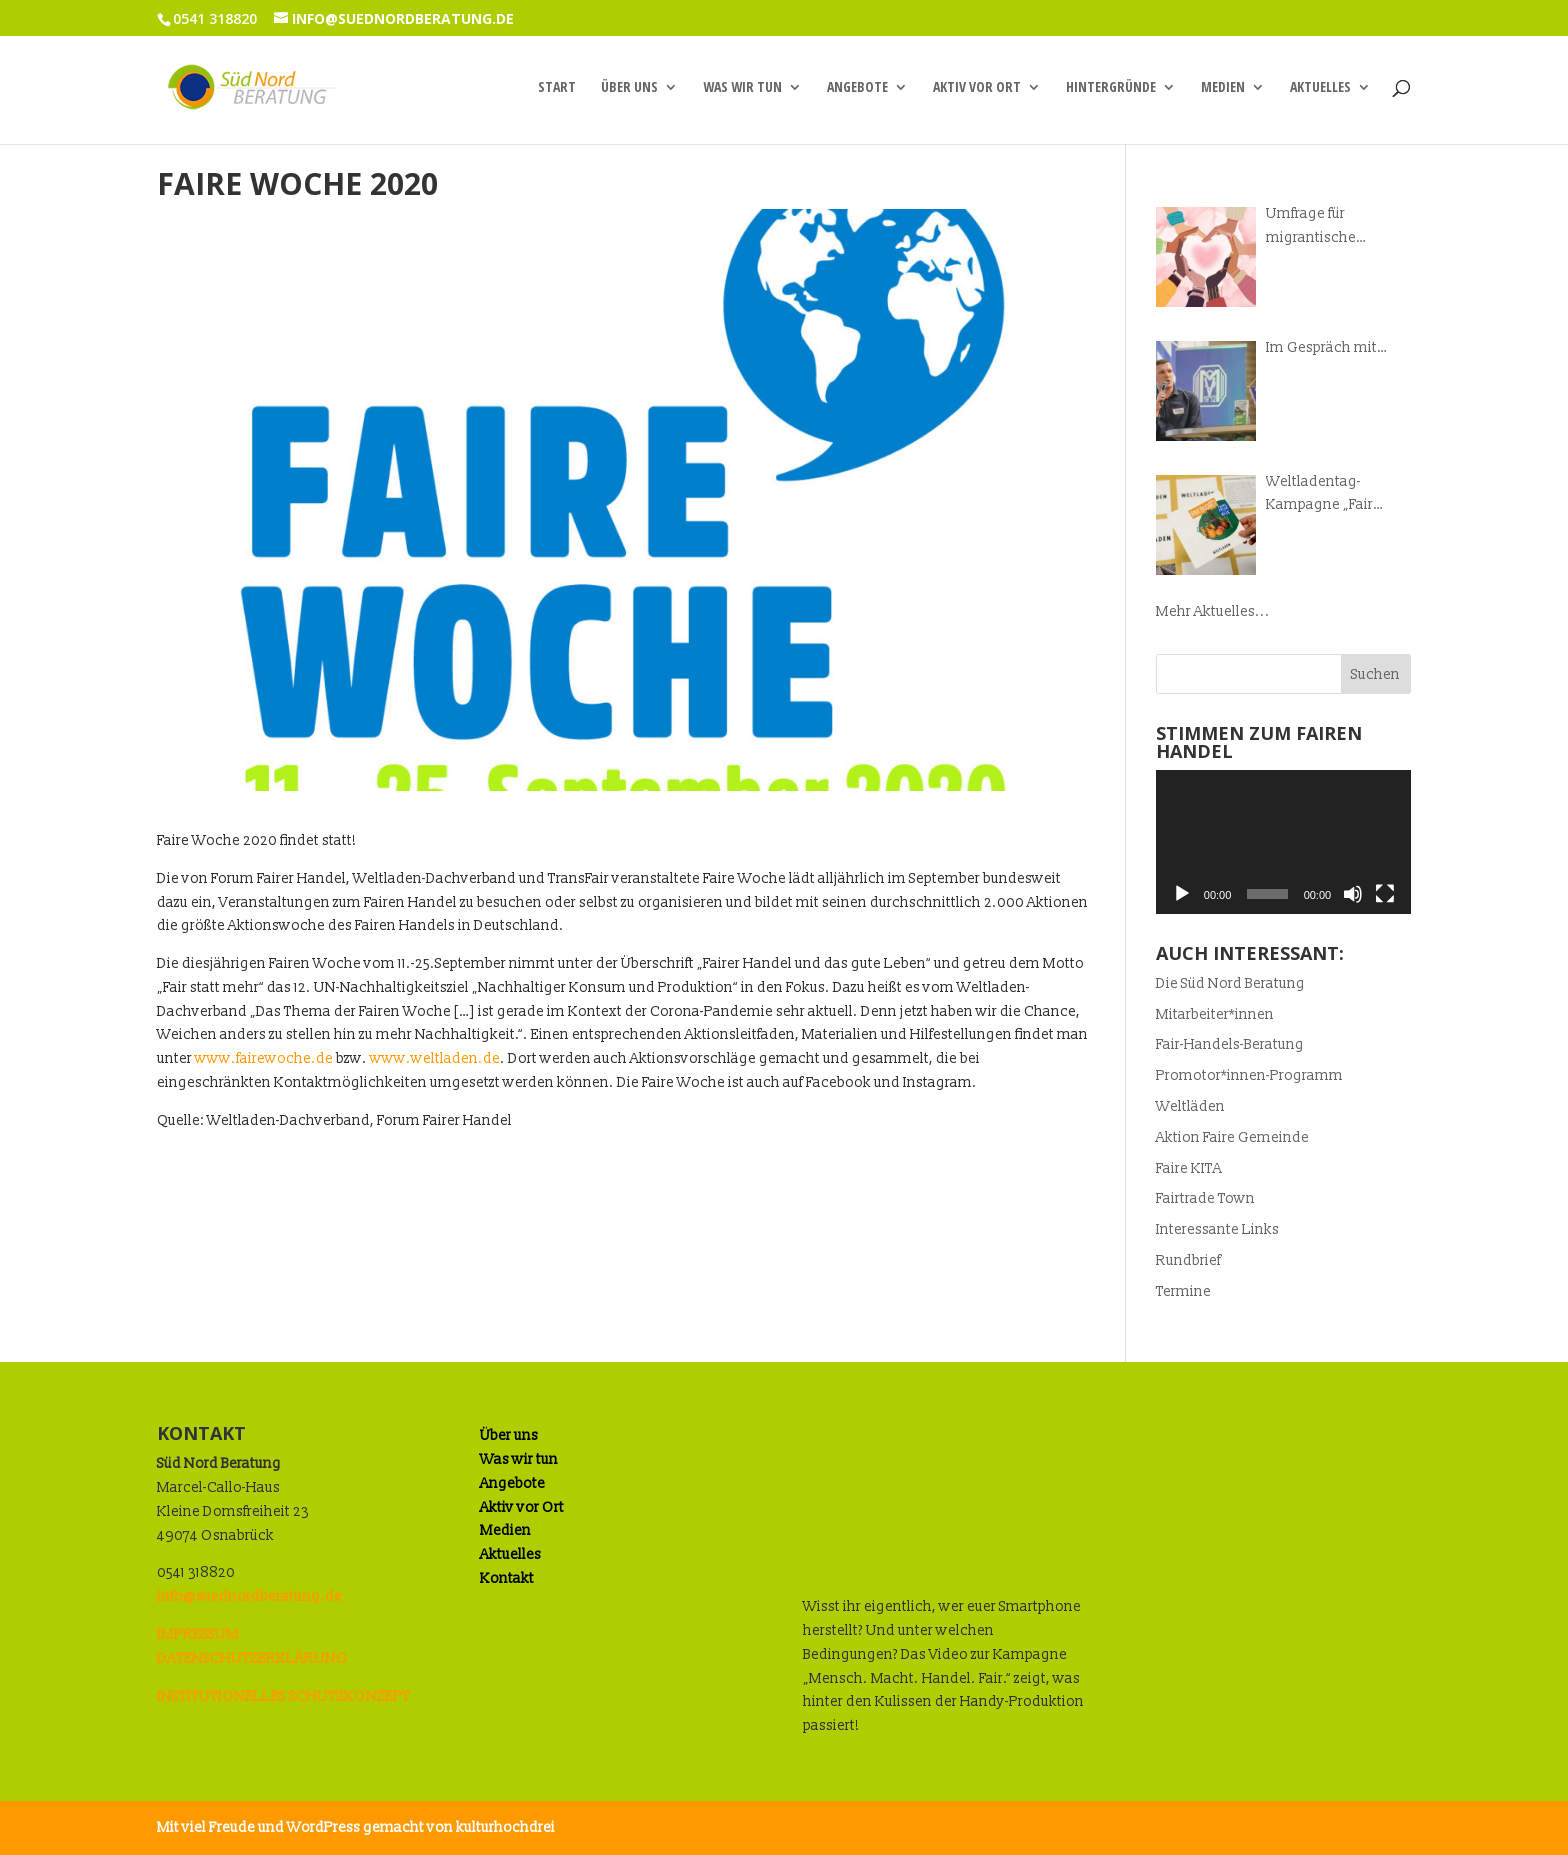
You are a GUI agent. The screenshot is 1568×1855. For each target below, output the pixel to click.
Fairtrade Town (1205, 1198)
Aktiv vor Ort (977, 88)
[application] (1283, 842)
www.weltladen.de (435, 1058)
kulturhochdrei (505, 1827)
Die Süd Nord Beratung (1230, 983)
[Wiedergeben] (1182, 894)
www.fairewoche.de (264, 1058)
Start (557, 88)
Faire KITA (1189, 1168)
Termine (1183, 1291)
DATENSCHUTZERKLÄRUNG (252, 1658)
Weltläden (1190, 1106)
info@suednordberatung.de (249, 1596)
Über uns (629, 88)
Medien (1223, 88)
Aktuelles (1320, 88)
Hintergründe (1111, 88)
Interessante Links (1217, 1229)
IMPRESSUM (198, 1634)
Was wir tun (742, 88)
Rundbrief (1188, 1260)
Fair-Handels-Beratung (1230, 1044)
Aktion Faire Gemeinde (1232, 1137)
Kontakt (507, 1578)
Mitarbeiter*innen (1215, 1014)
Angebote (857, 88)
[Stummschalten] (1353, 894)
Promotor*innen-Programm (1249, 1075)
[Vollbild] (1385, 894)
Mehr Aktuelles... (1213, 611)
